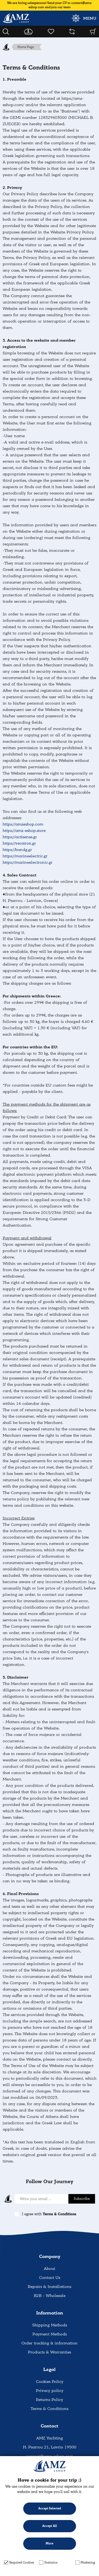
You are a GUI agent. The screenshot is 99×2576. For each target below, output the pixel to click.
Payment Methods (49, 2334)
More (49, 2543)
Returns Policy (49, 2399)
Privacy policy (49, 2390)
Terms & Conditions (59, 2214)
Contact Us (49, 2277)
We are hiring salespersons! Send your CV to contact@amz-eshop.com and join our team (49, 5)
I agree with (49, 2214)
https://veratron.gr (19, 843)
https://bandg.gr (17, 849)
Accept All (49, 2526)
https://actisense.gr (20, 837)
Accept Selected (49, 2508)
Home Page (25, 47)
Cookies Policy (49, 2381)
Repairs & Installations (49, 2286)
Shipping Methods (49, 2325)
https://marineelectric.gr (25, 856)
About (49, 2268)
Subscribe (82, 2198)
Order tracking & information (49, 2343)
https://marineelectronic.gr (28, 862)
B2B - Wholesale (49, 2295)
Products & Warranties (49, 2352)
